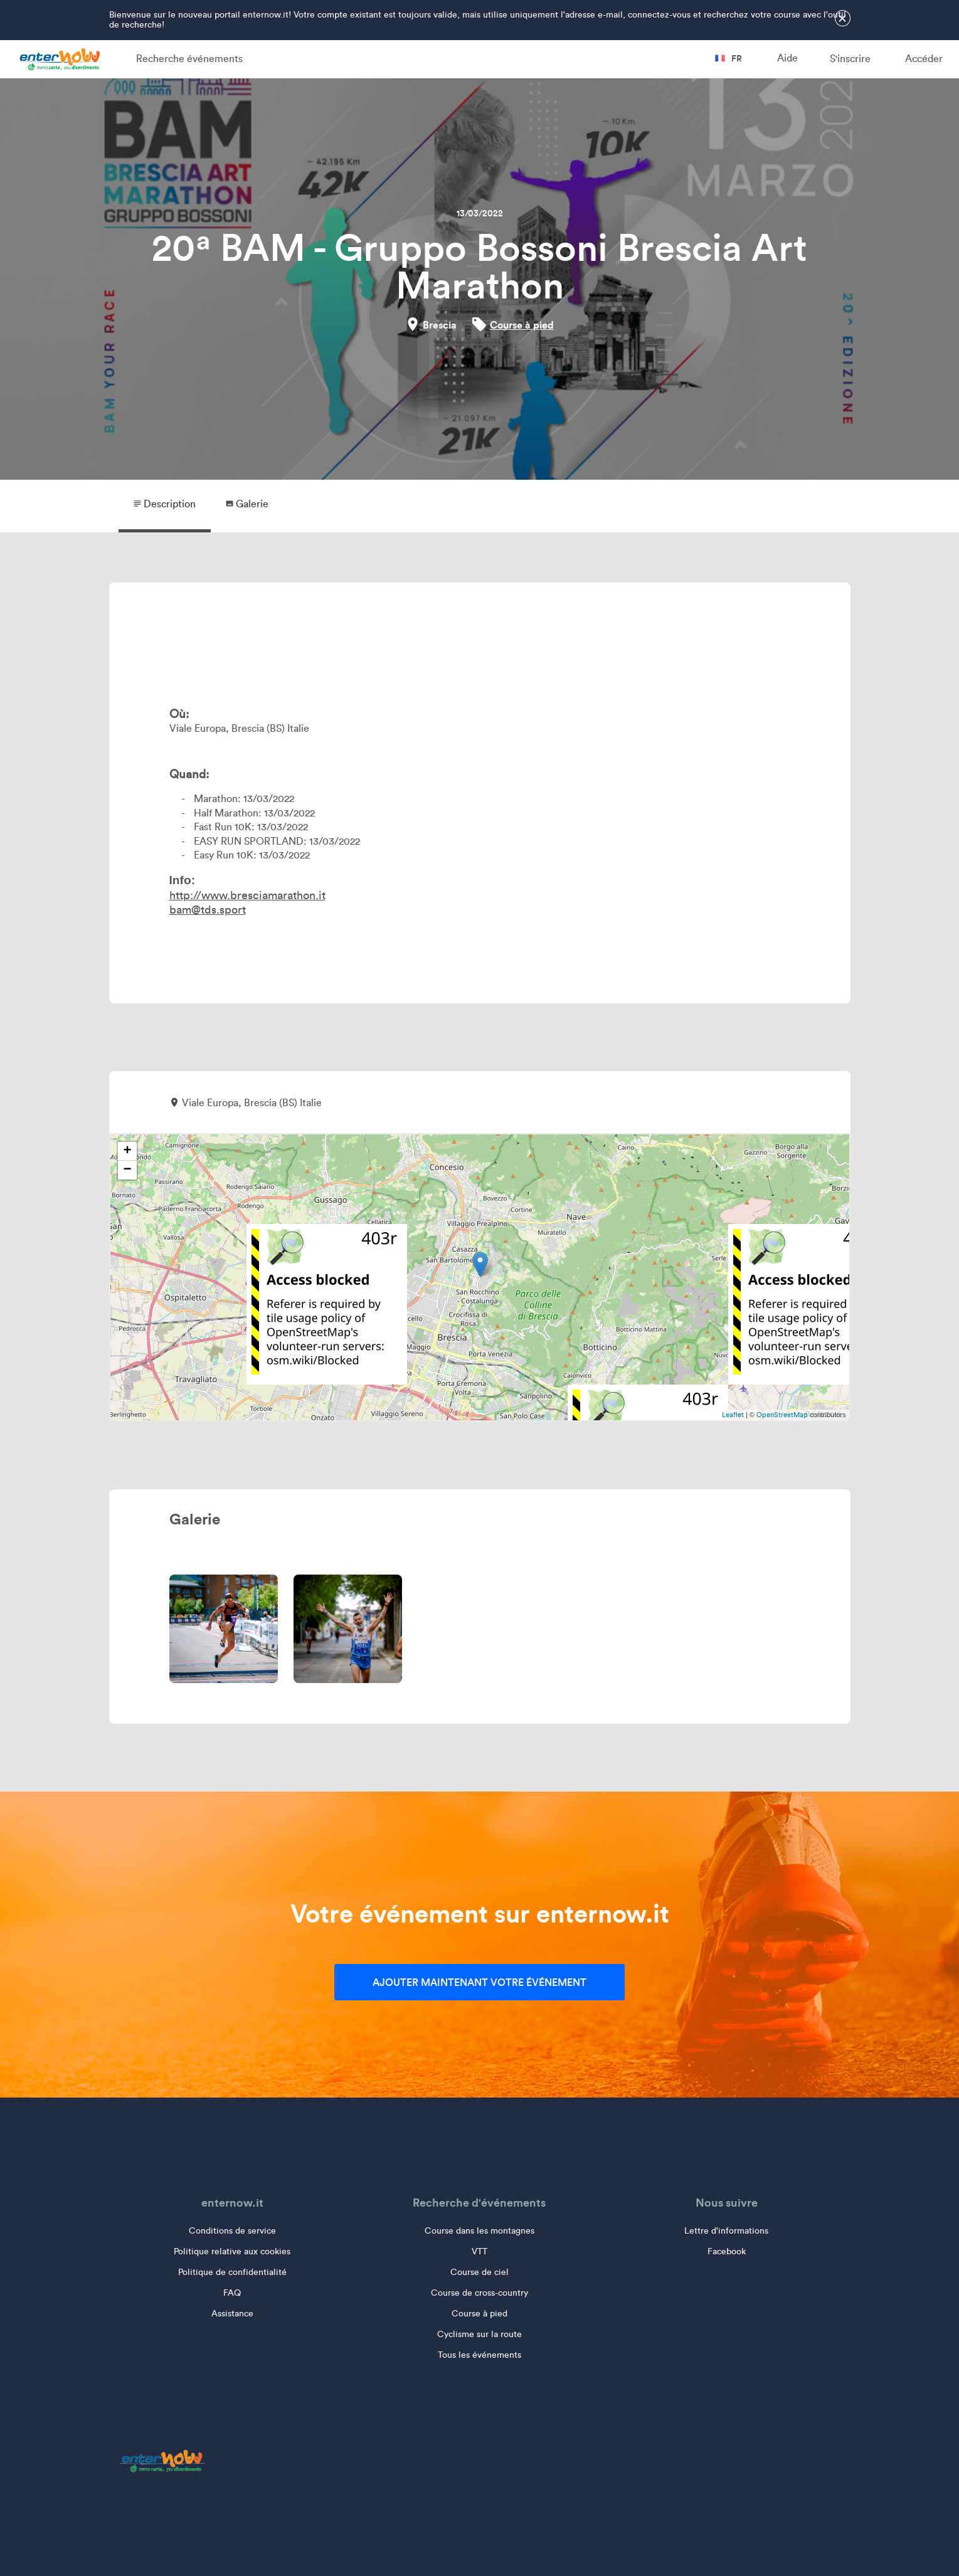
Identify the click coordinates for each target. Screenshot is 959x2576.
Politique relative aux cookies (232, 2251)
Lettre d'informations (726, 2230)
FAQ (232, 2293)
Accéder (924, 59)
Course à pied (522, 325)
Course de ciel (479, 2272)
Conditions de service (232, 2230)
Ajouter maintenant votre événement (479, 1982)
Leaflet (733, 1414)
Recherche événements (189, 59)
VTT (479, 2251)
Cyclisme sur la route (479, 2334)
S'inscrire (850, 59)
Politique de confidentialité (232, 2272)
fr (728, 58)
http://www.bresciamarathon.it (247, 895)
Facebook (726, 2251)
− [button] (127, 1170)
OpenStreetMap (782, 1414)
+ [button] (127, 1151)
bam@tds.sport (207, 910)
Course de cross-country (479, 2293)
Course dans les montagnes (479, 2230)
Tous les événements (479, 2355)
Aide (787, 58)
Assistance (232, 2313)
